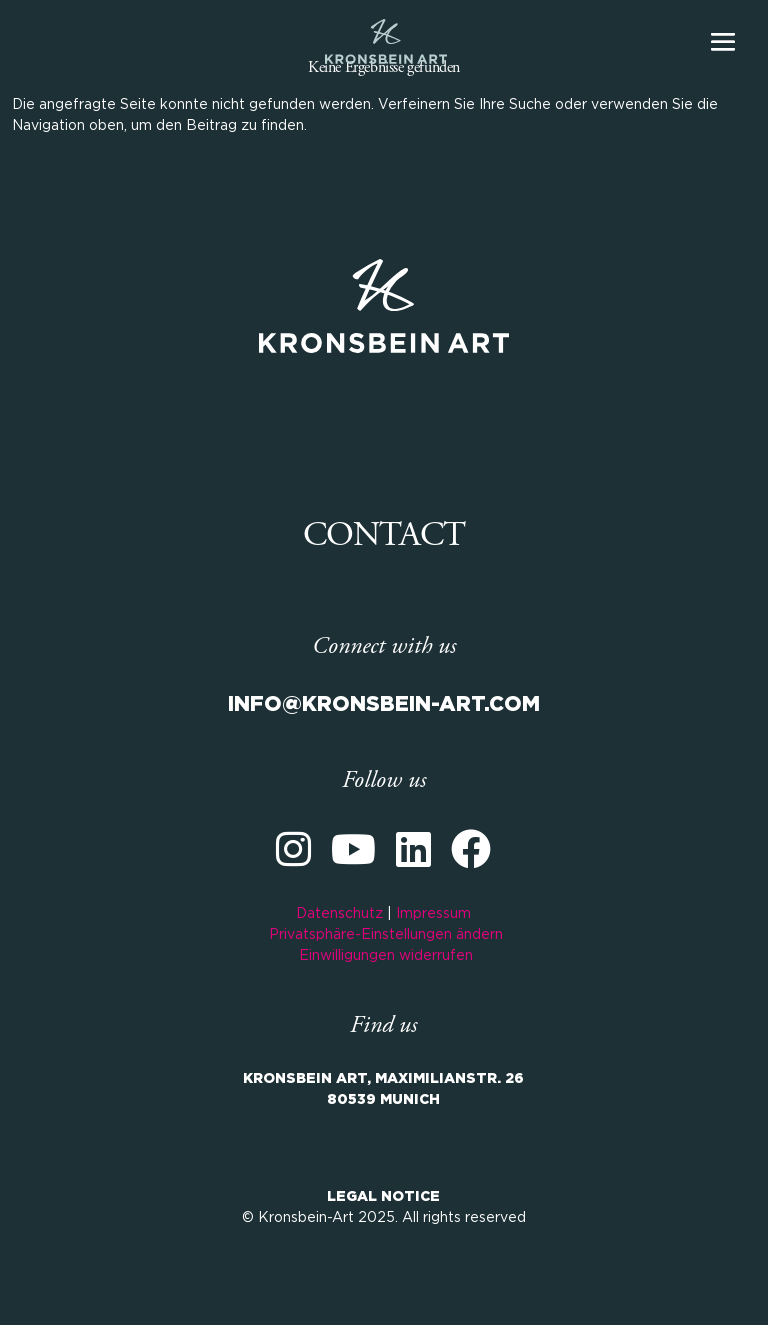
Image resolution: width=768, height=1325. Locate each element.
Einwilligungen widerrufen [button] (386, 956)
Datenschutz (339, 914)
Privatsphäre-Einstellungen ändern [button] (386, 935)
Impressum (433, 914)
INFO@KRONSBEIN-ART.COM (384, 705)
